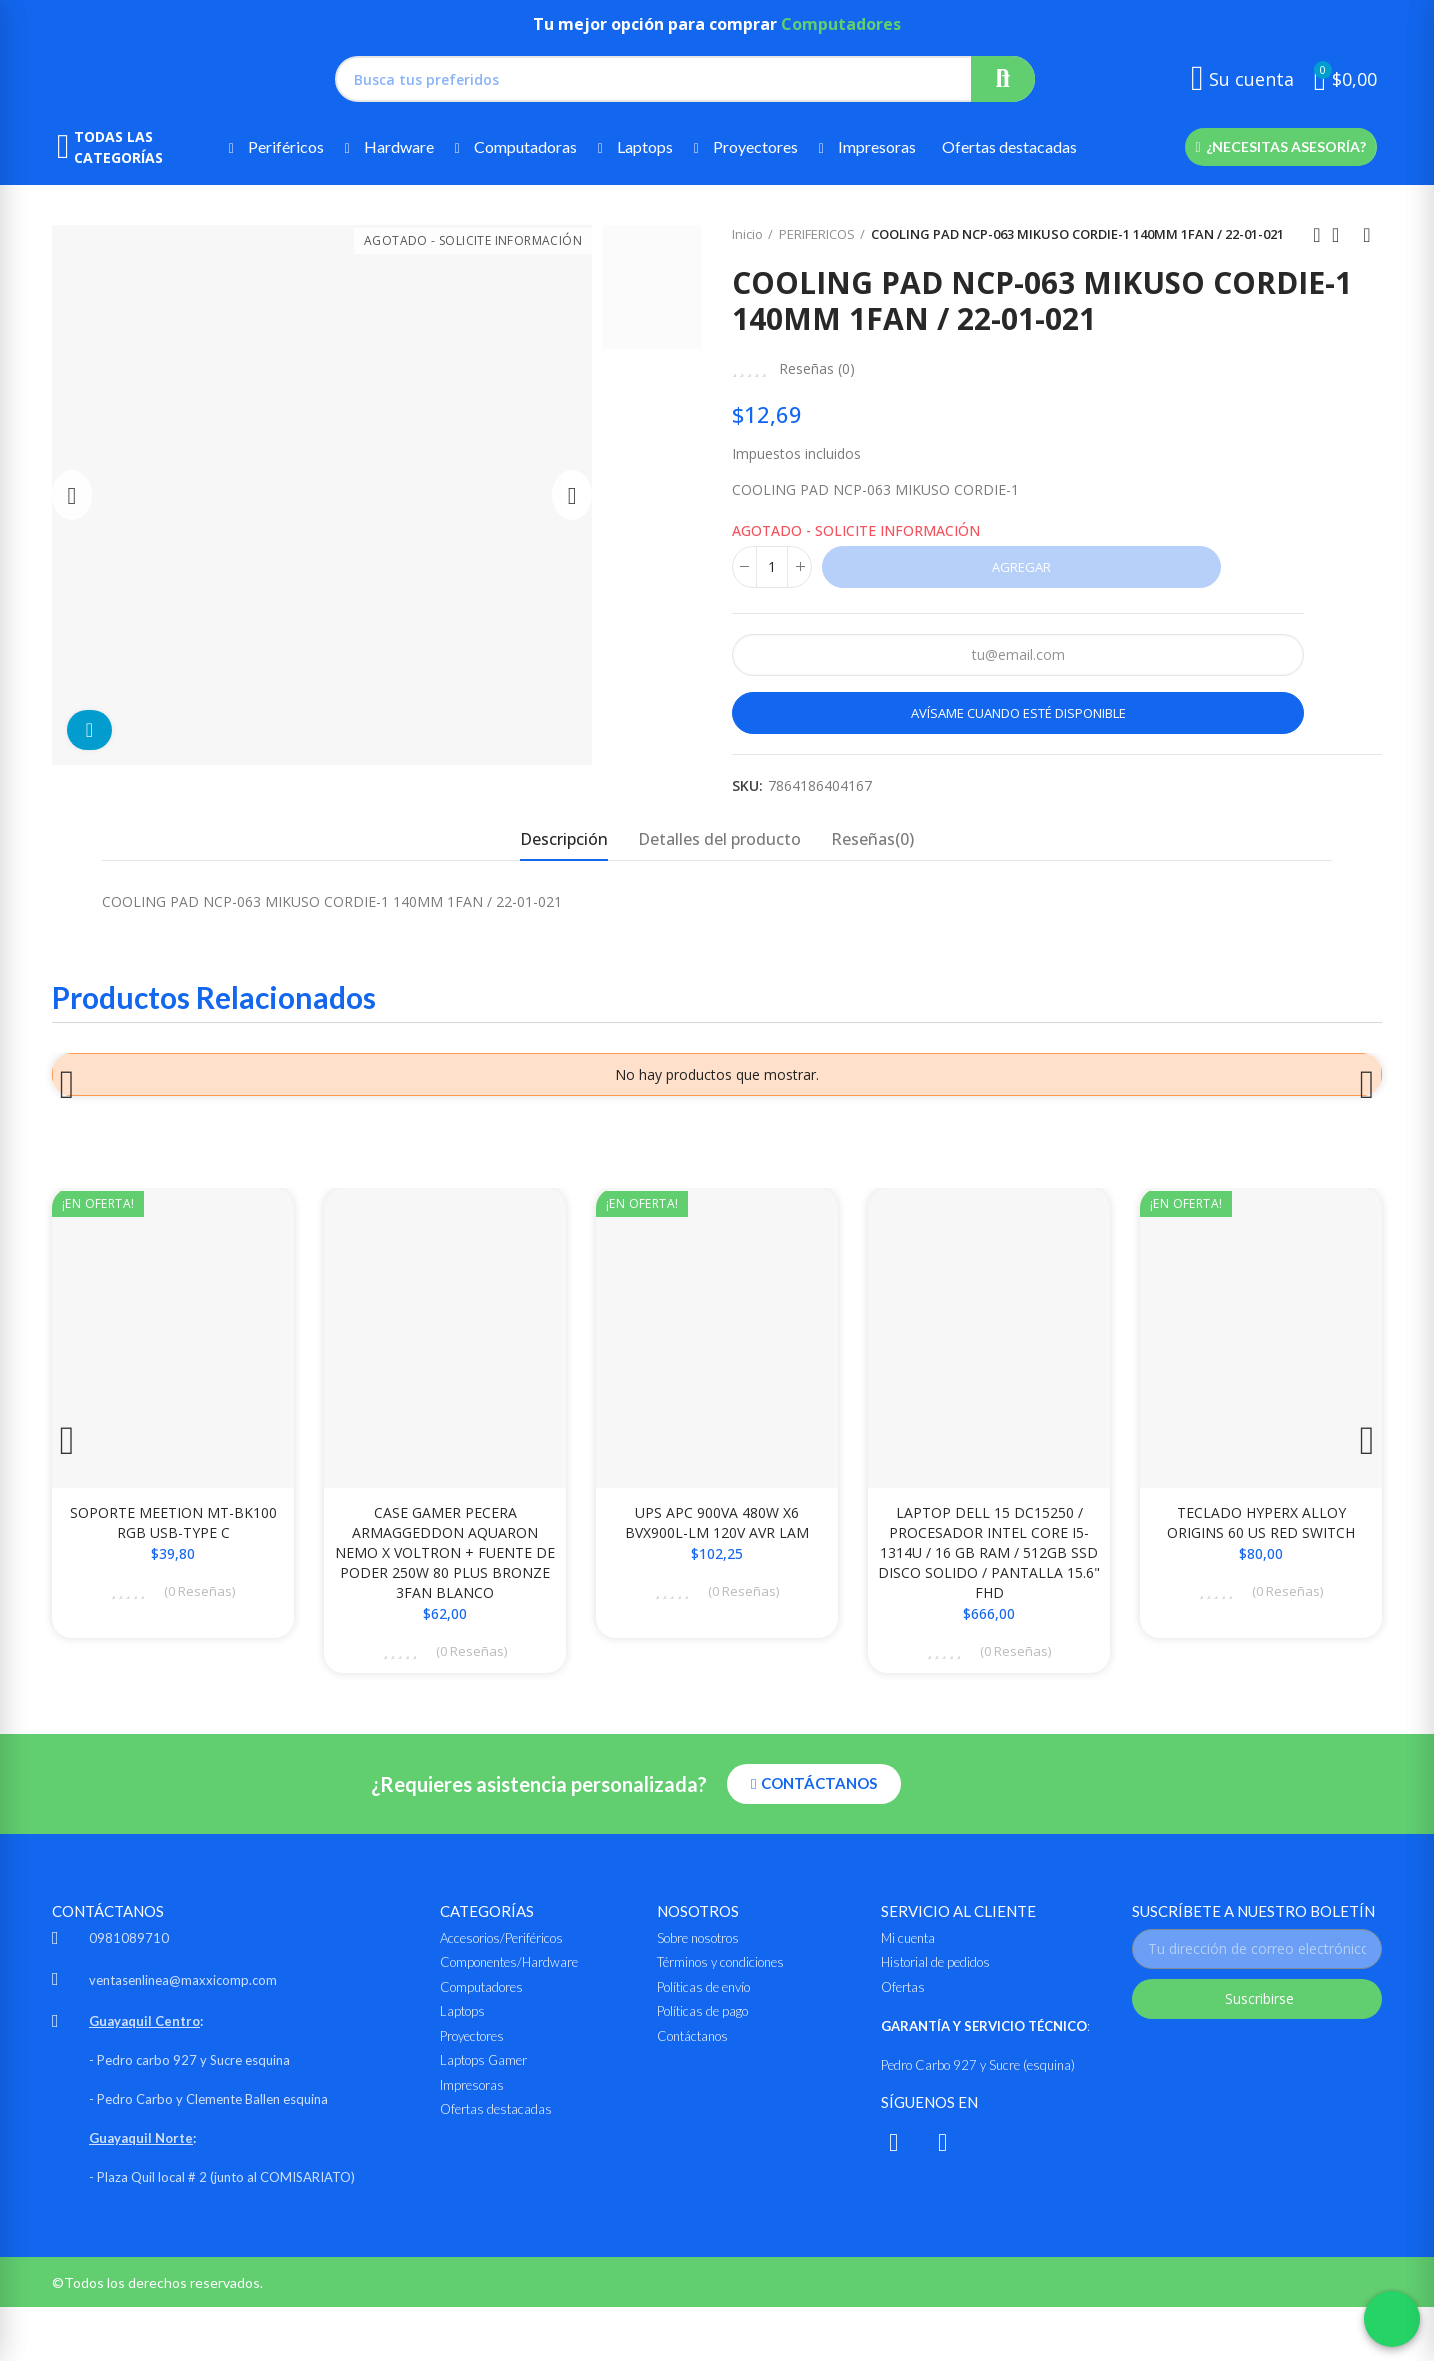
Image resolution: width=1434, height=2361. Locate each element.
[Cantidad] (772, 567)
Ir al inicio (1342, 235)
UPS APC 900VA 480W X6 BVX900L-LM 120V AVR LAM (717, 1542)
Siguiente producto (1367, 235)
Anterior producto (1317, 235)
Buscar (1003, 79)
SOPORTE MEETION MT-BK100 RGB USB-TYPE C (173, 1542)
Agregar (1021, 567)
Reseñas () (817, 369)
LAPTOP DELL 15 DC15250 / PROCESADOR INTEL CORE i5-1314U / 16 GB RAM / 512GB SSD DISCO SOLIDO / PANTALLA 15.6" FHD (989, 1572)
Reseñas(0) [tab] (872, 839)
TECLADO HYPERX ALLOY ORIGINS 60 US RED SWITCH (1261, 1542)
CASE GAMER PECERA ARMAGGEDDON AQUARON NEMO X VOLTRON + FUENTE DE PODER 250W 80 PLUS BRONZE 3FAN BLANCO (445, 1572)
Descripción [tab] (564, 839)
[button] (1280, 147)
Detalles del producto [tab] (719, 839)
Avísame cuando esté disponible (1018, 713)
